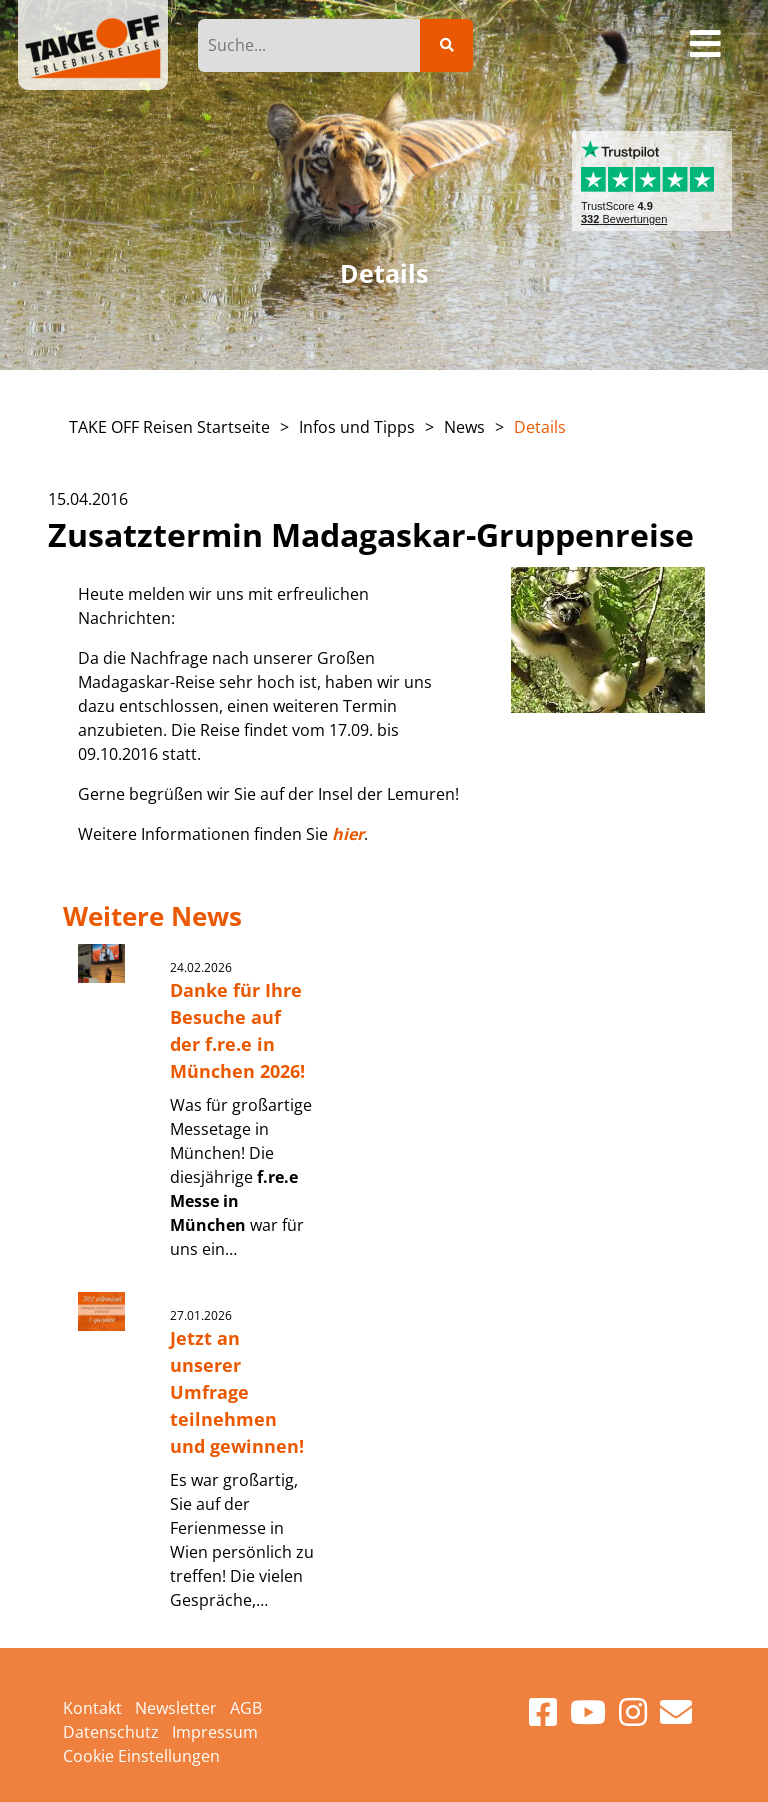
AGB (246, 1708)
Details (540, 427)
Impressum (215, 1732)
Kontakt (92, 1708)
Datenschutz (111, 1732)
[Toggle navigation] (706, 45)
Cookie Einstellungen (141, 1756)
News (464, 427)
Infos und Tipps (357, 427)
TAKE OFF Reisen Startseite (169, 427)
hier (348, 834)
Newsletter (176, 1708)
